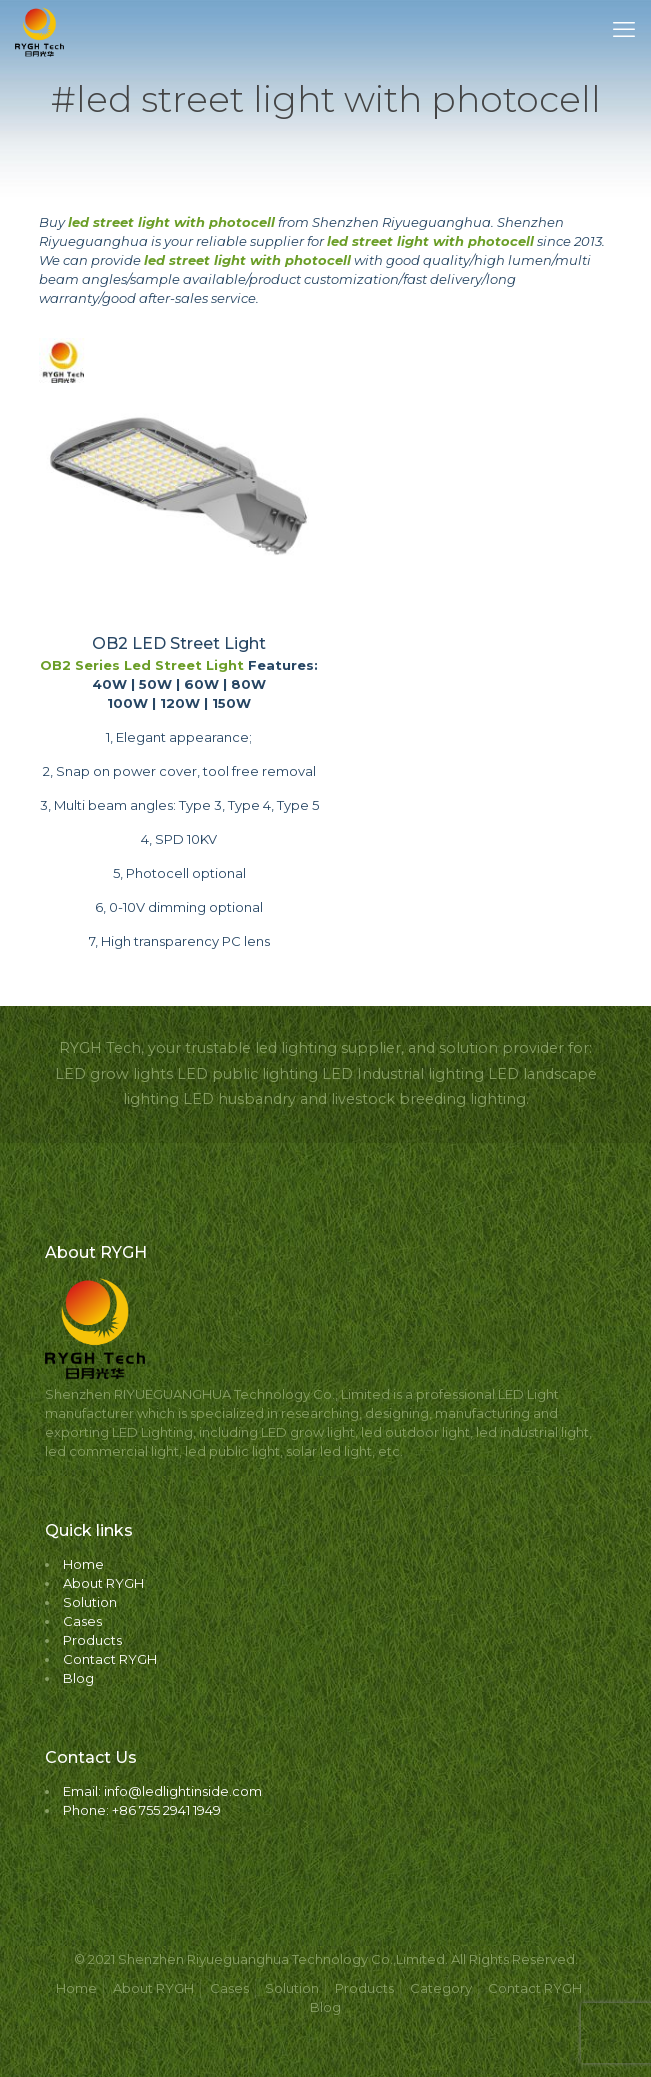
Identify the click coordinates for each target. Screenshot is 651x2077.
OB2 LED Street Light (179, 643)
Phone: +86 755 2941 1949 (142, 1810)
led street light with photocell (171, 222)
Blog (78, 1678)
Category (441, 1988)
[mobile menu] (624, 30)
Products (92, 1640)
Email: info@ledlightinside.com (162, 1791)
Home (83, 1564)
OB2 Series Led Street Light (142, 665)
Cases (82, 1621)
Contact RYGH (110, 1659)
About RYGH (103, 1583)
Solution (90, 1602)
